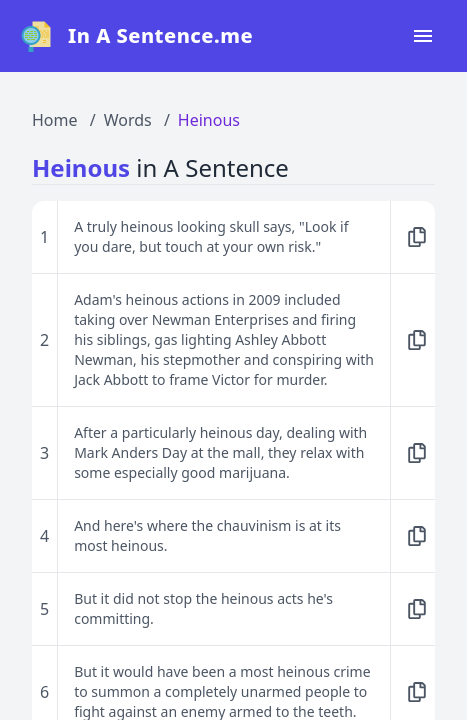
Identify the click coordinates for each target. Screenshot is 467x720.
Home (55, 120)
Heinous (209, 120)
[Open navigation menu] (423, 36)
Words (128, 120)
